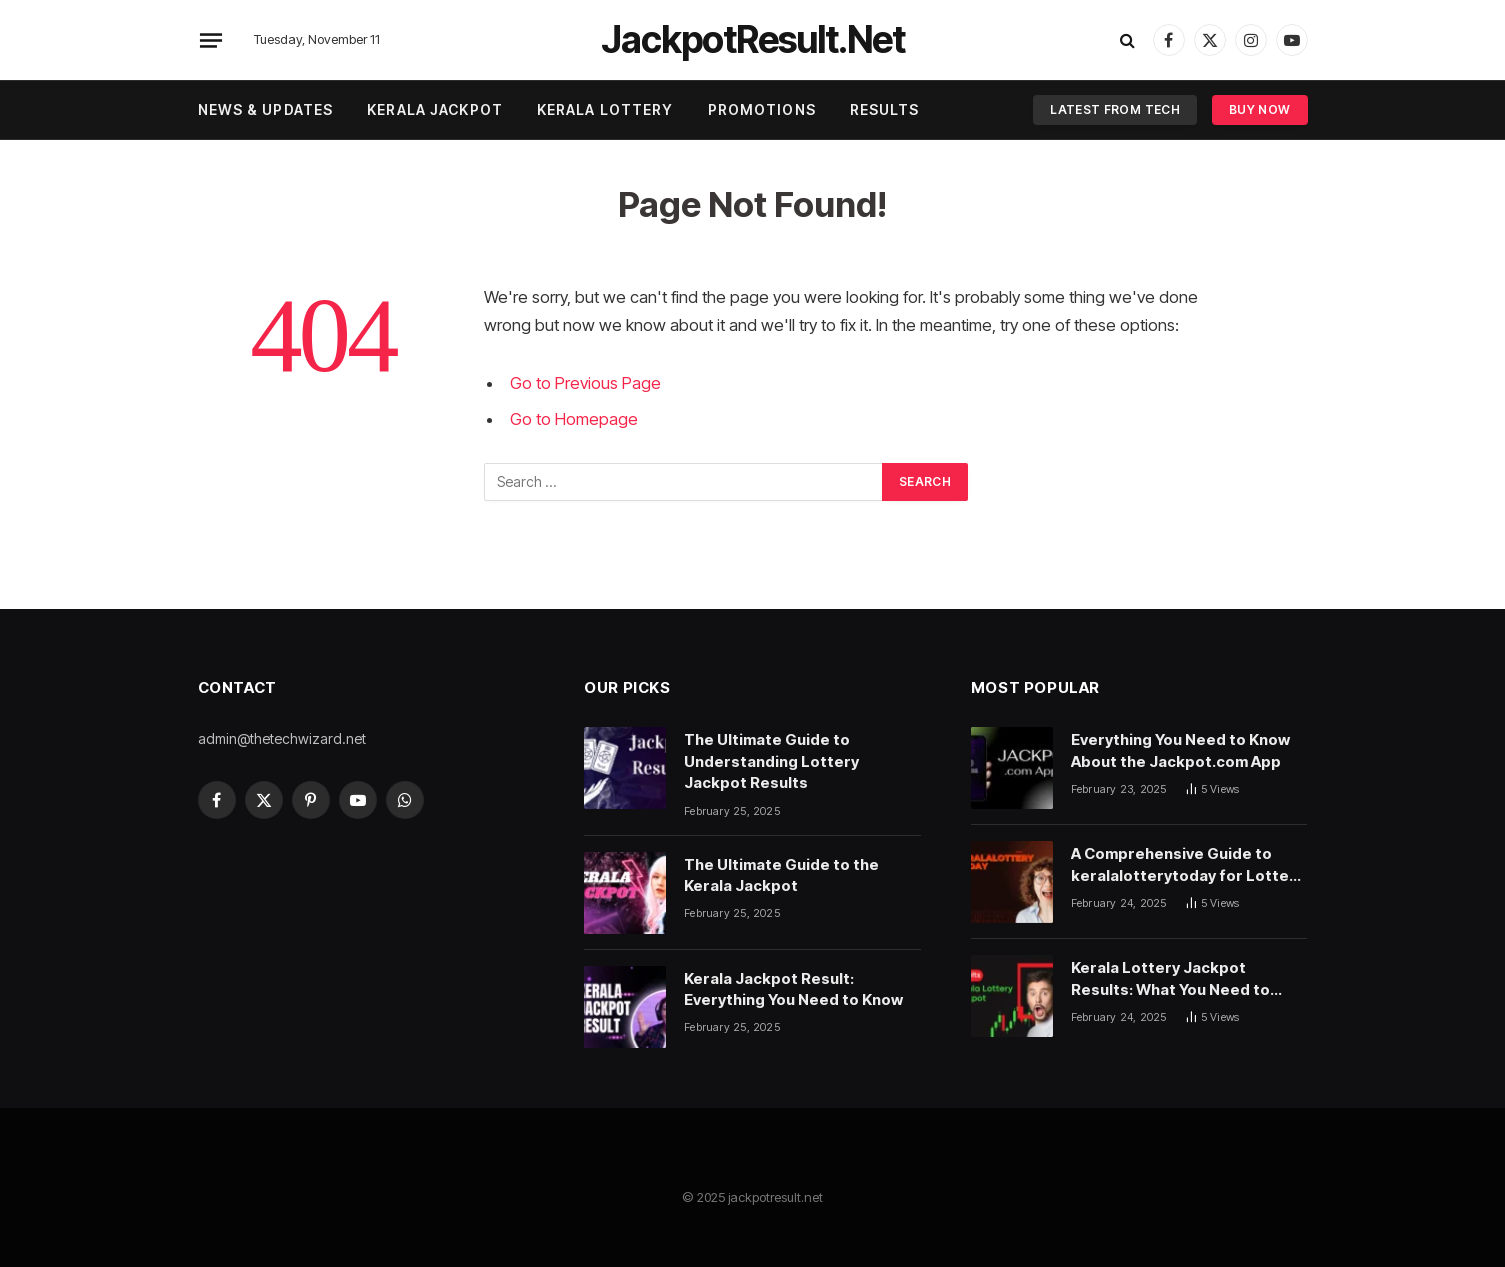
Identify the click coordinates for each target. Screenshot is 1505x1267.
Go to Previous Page (585, 383)
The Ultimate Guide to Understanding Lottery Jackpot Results (771, 761)
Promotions (762, 109)
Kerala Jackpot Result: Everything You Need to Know (793, 989)
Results (885, 109)
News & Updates (266, 109)
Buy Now (1260, 109)
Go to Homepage (574, 419)
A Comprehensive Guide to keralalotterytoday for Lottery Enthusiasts (1187, 865)
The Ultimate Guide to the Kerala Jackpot (781, 875)
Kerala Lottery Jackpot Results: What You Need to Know (1170, 979)
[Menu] (210, 40)
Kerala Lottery (605, 109)
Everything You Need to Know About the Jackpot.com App (1180, 750)
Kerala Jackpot (435, 109)
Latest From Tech (1115, 109)
